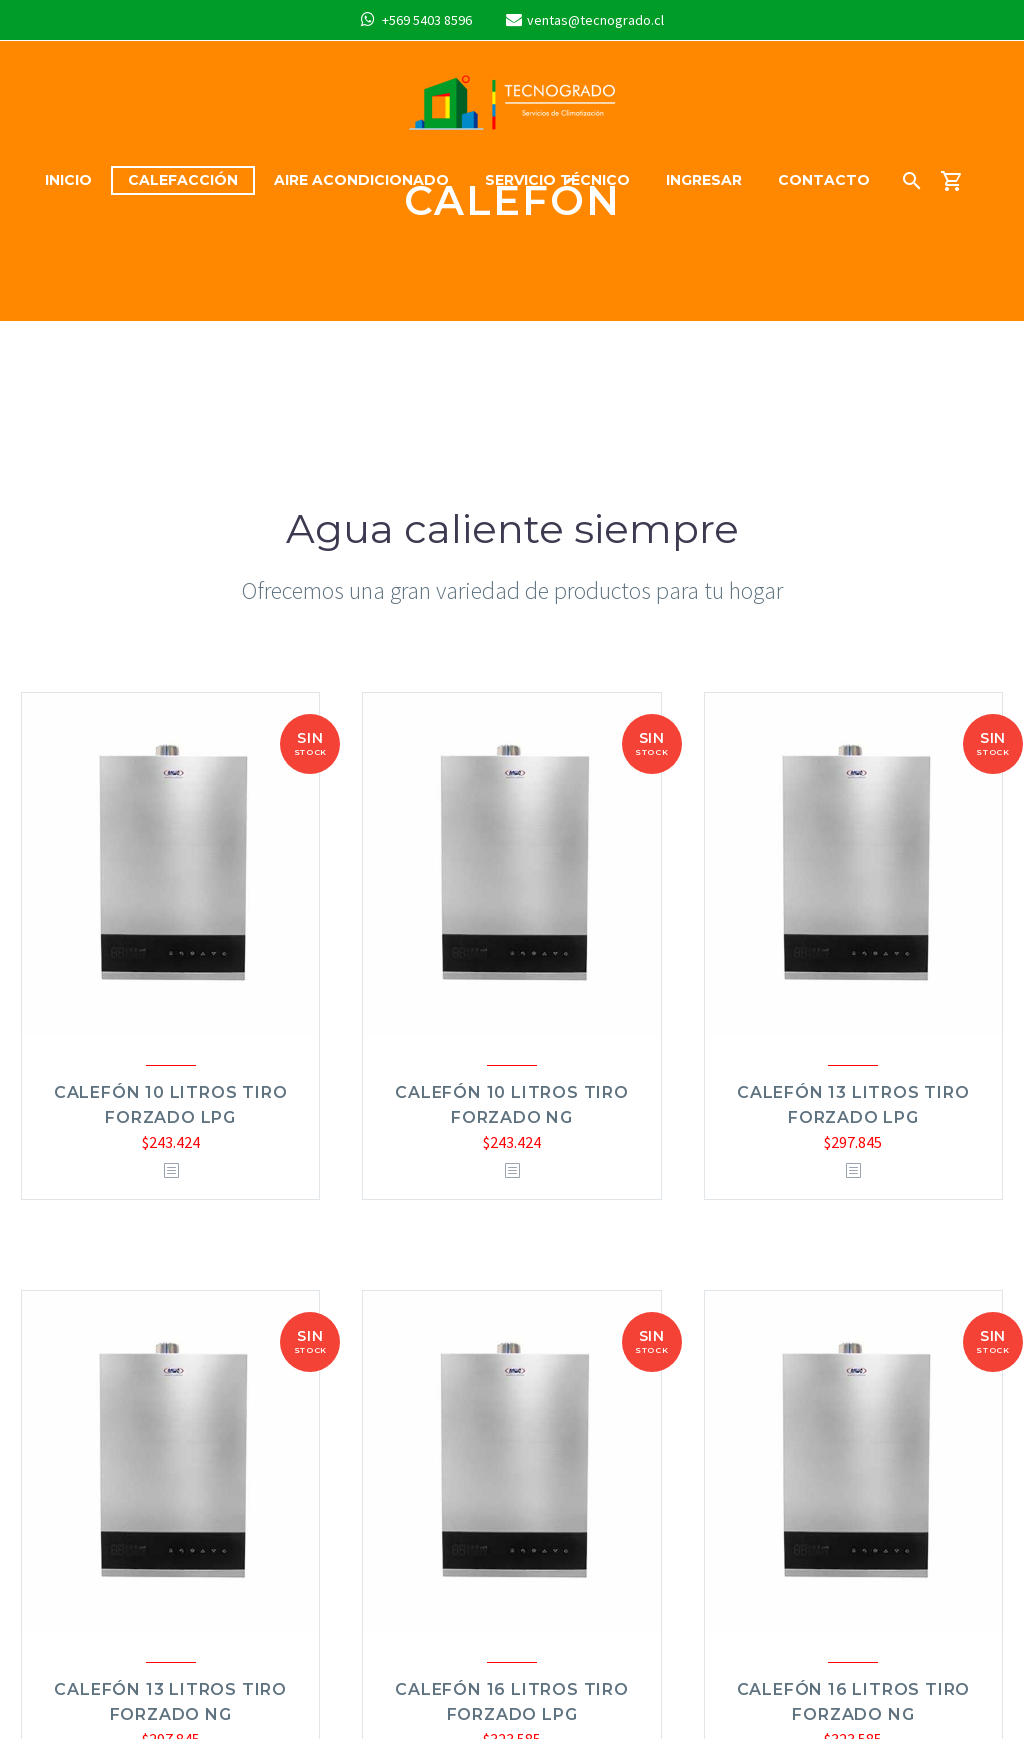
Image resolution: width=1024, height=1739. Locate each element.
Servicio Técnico (557, 180)
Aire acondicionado (361, 180)
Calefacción (183, 180)
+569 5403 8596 (427, 20)
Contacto (824, 180)
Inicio (68, 180)
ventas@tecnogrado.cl (595, 20)
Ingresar (704, 180)
